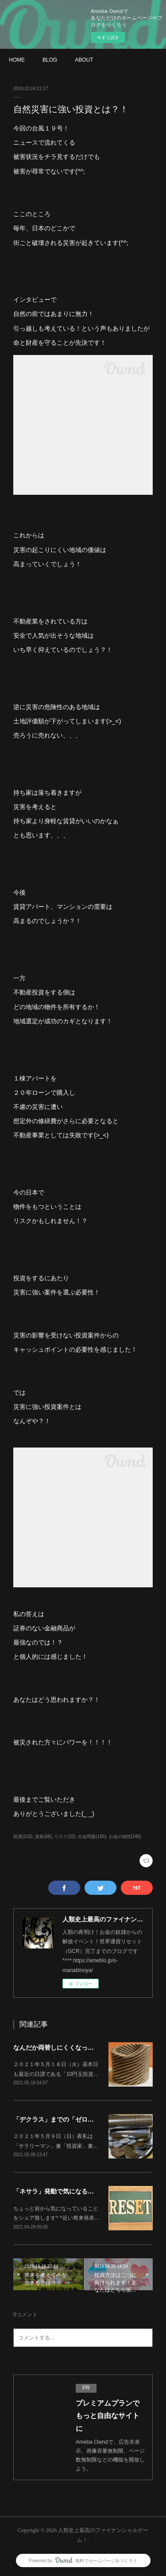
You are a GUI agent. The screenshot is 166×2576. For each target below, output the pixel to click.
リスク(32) (65, 1836)
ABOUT (84, 60)
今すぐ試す (108, 37)
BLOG (49, 60)
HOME (17, 60)
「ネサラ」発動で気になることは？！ (66, 2191)
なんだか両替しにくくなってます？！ (66, 2047)
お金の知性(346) (125, 1836)
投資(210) (22, 1836)
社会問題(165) (92, 1836)
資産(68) (43, 1836)
